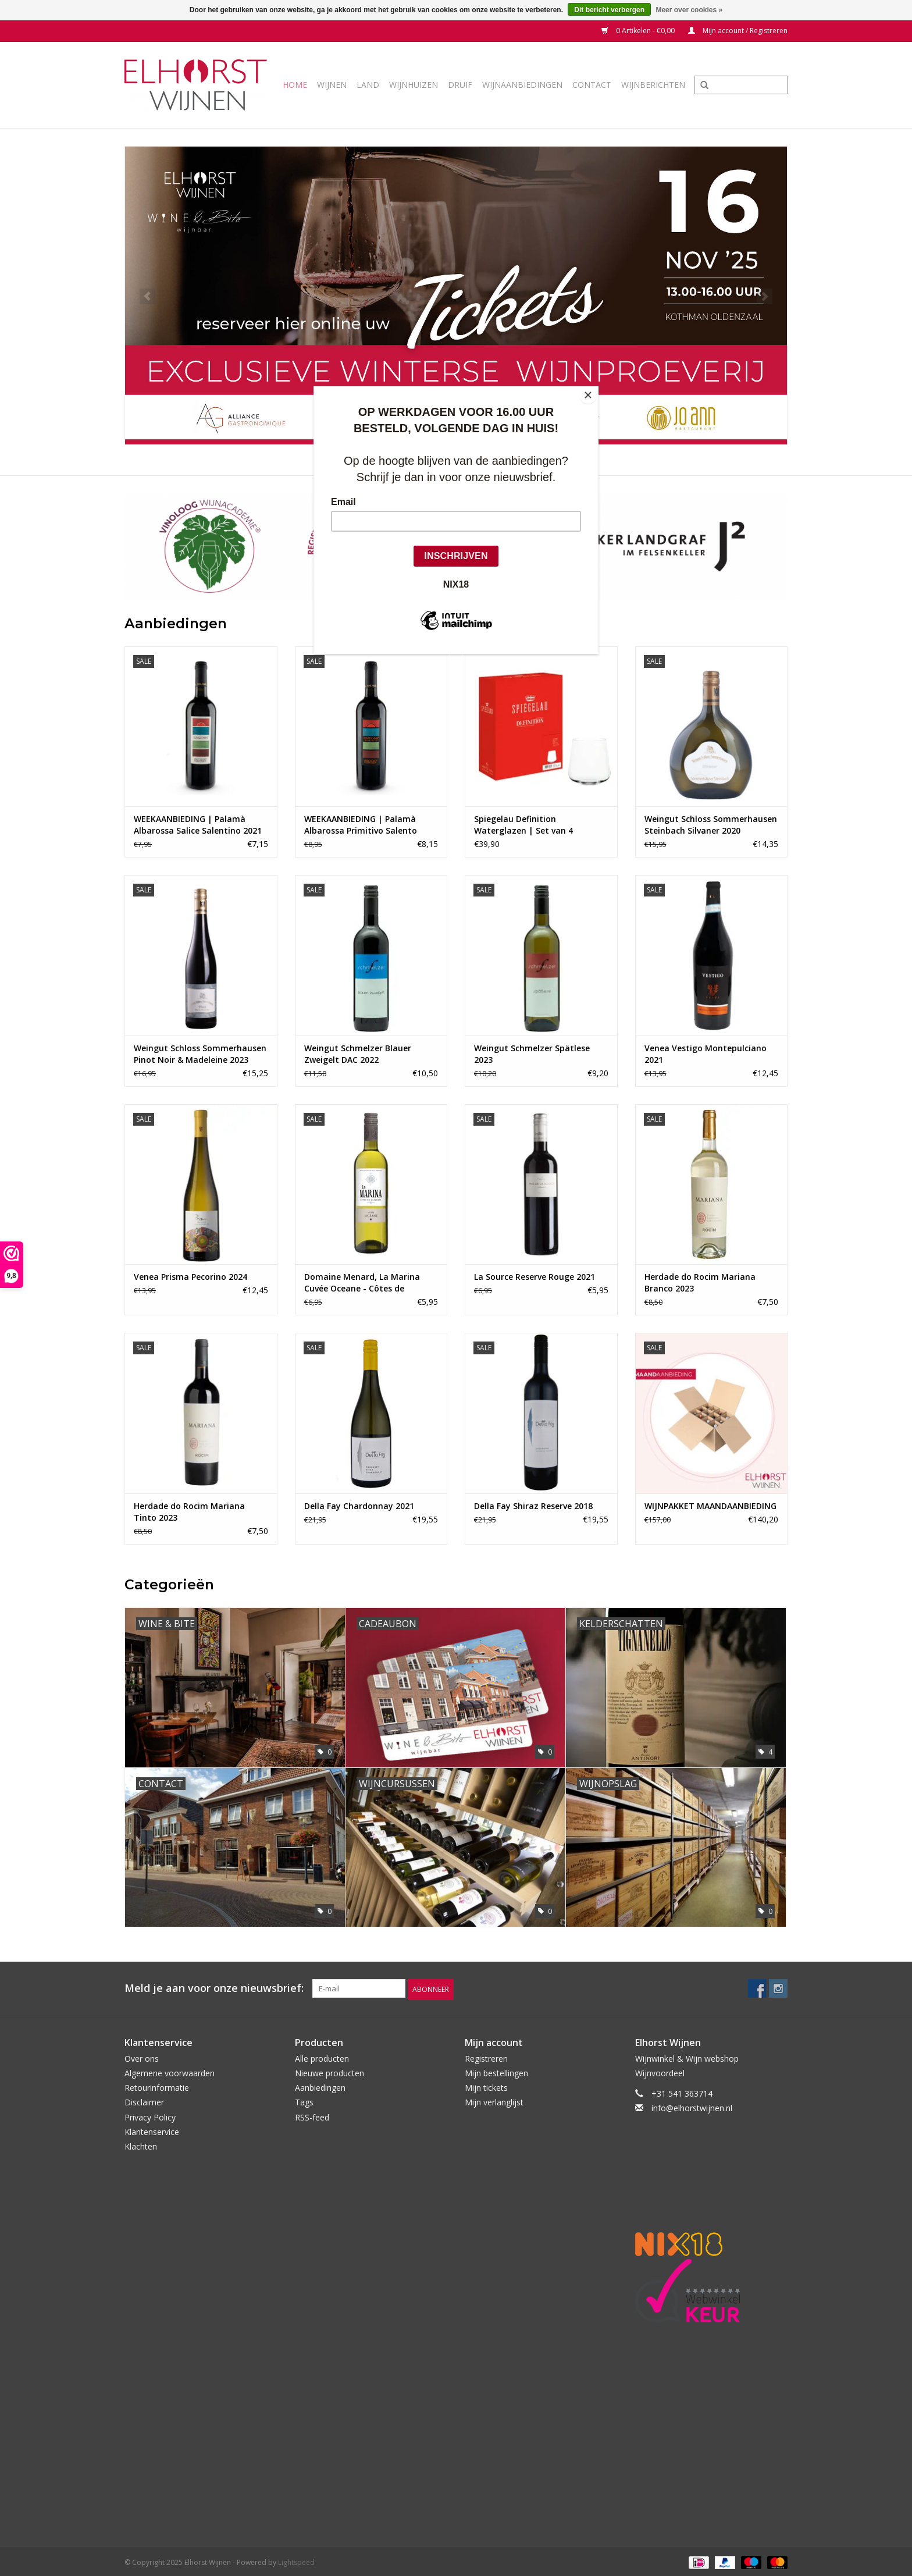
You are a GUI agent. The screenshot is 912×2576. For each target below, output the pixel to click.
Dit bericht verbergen (609, 10)
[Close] (595, 389)
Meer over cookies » (689, 10)
